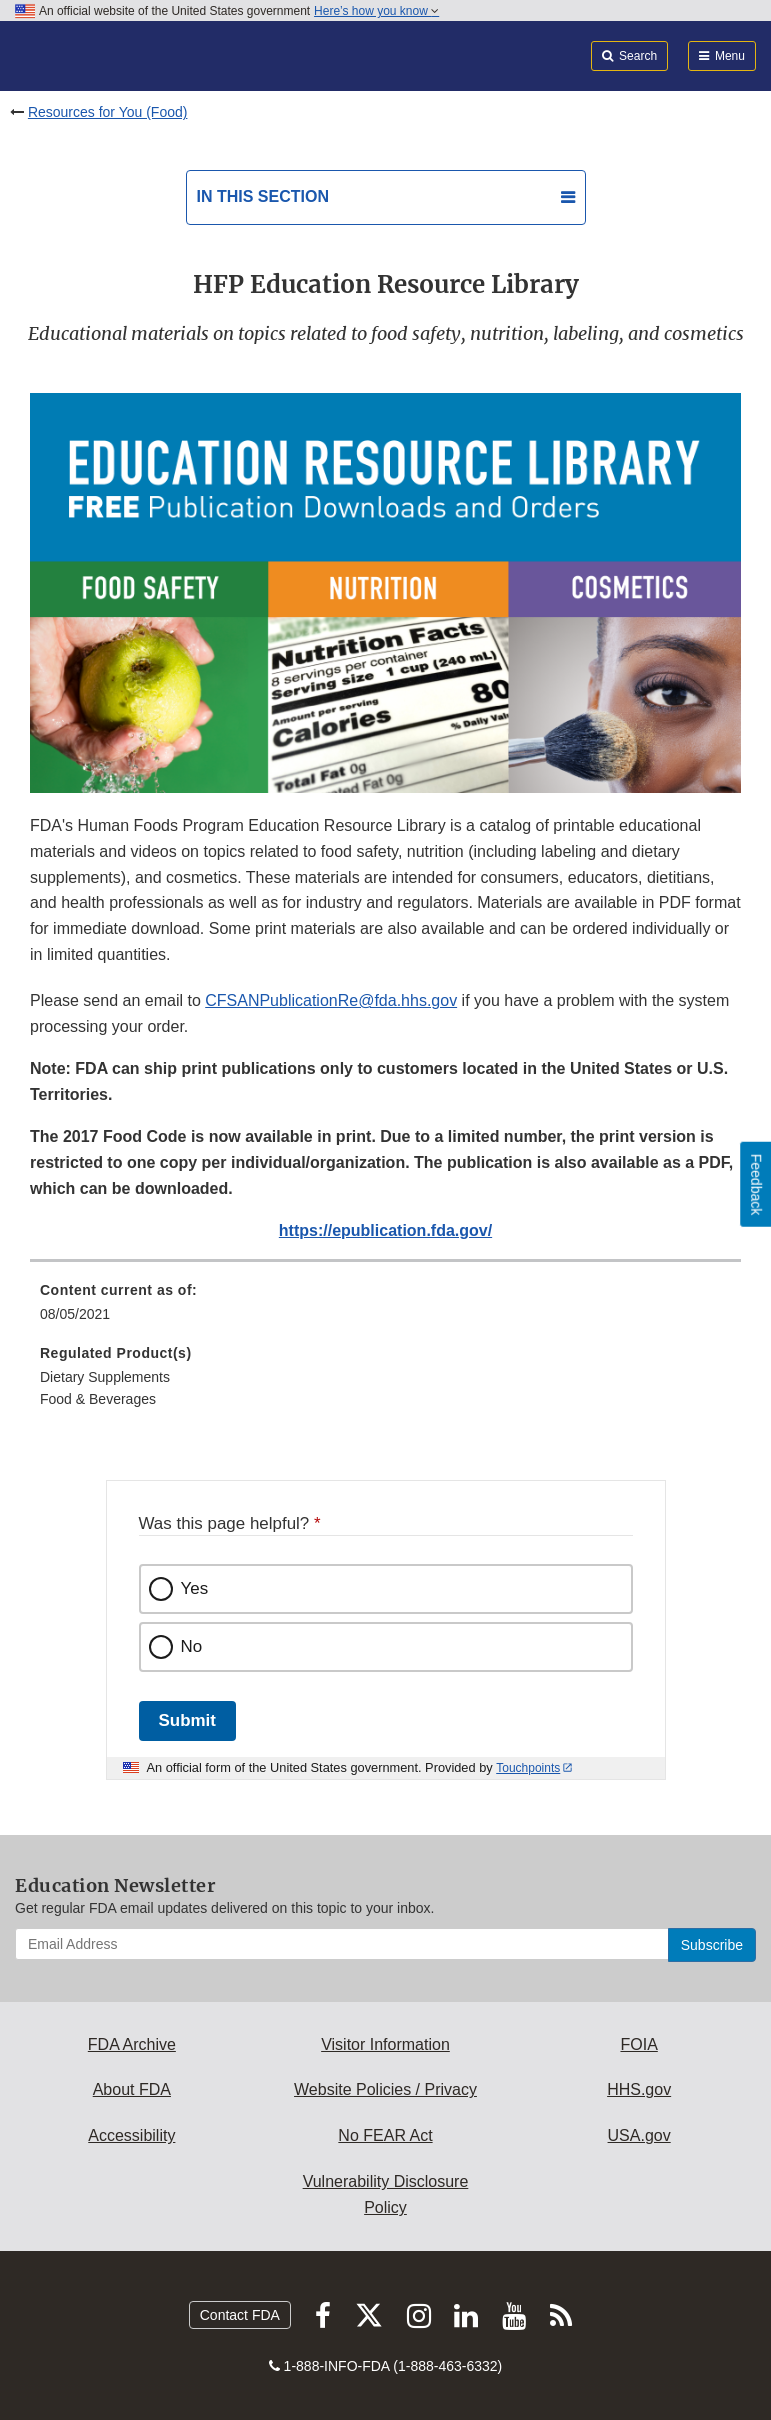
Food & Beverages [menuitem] (98, 1399)
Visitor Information (385, 2044)
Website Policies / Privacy (385, 2089)
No (192, 1646)
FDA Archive (132, 2044)
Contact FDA (240, 2315)
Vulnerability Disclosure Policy (386, 2194)
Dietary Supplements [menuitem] (105, 1377)
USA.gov (639, 2135)
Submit (187, 1720)
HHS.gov (639, 2089)
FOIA (638, 2044)
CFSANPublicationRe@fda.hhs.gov (331, 1000)
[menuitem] (385, 1309)
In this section (263, 196)
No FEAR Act (385, 2135)
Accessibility (131, 2135)
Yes (195, 1588)
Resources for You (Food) (108, 112)
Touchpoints (528, 1768)
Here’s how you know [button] (376, 11)
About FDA (132, 2089)
